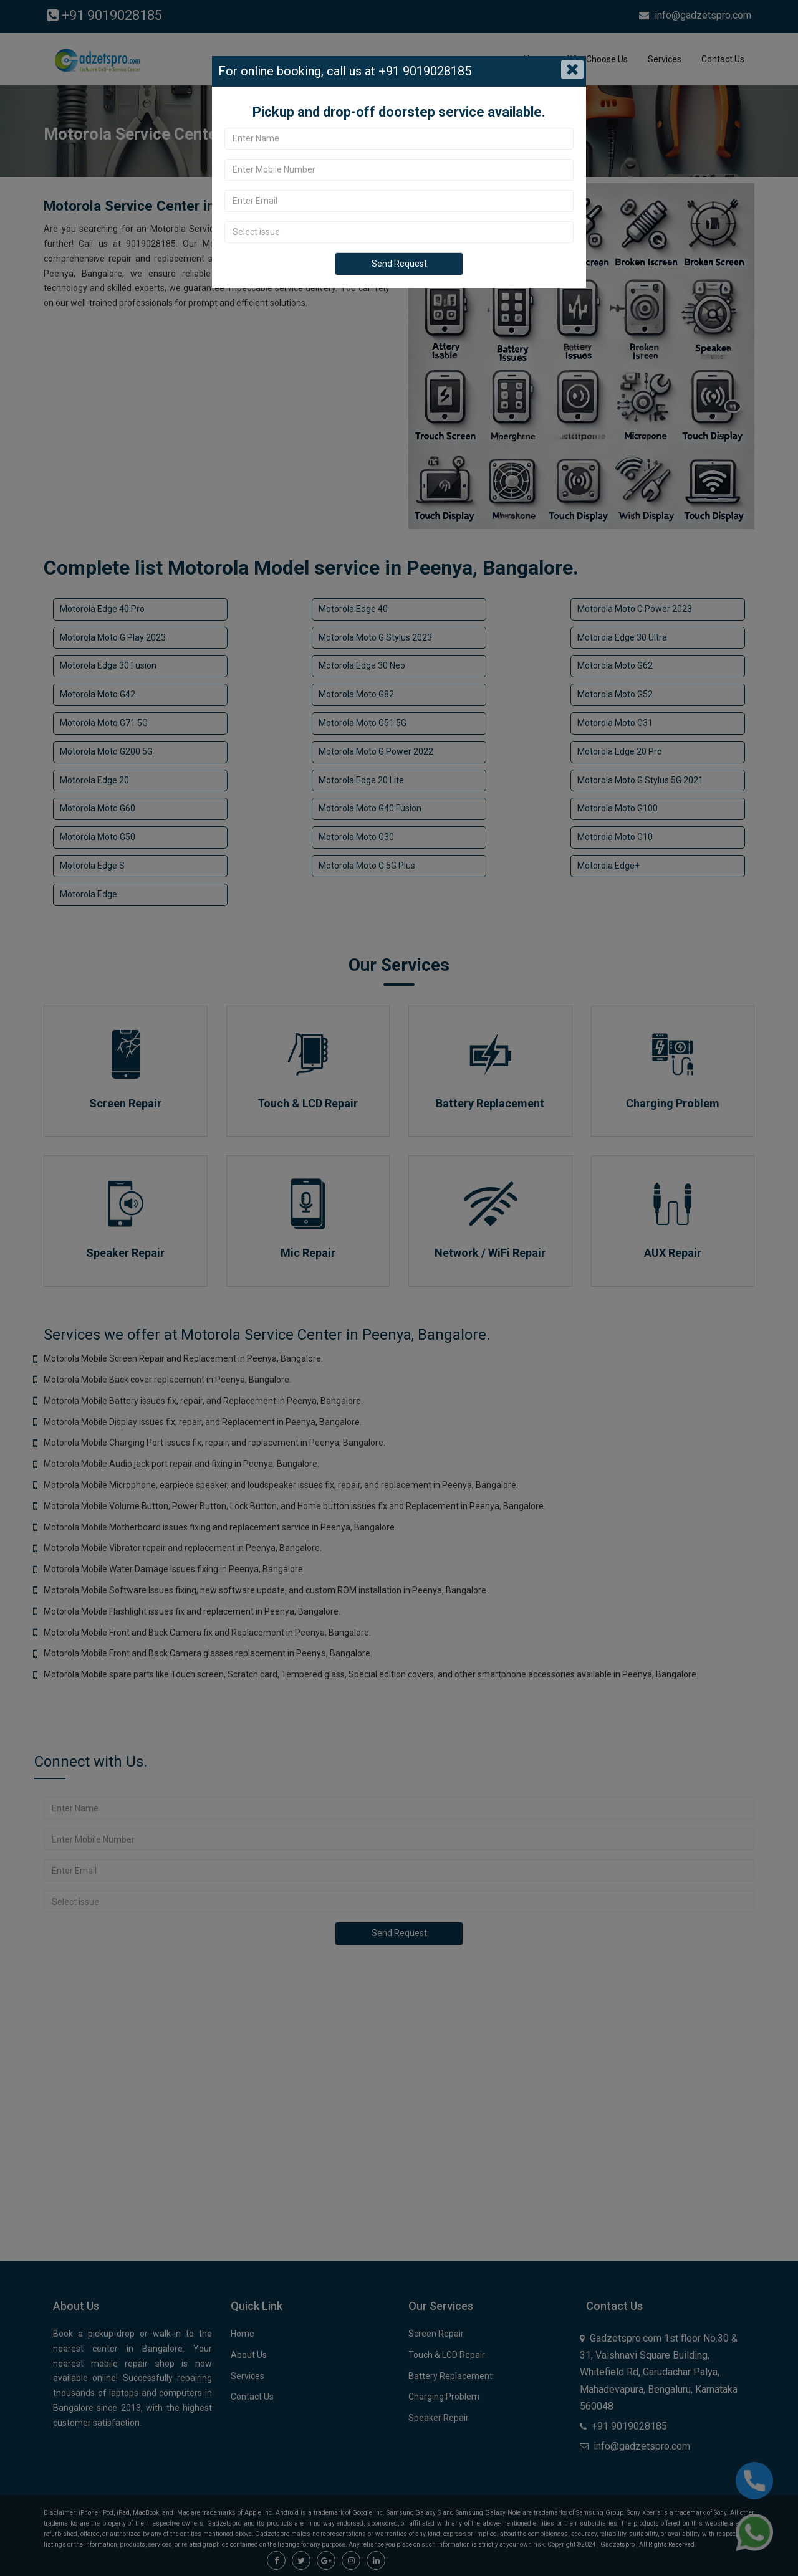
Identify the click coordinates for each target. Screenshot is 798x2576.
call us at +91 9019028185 (397, 71)
